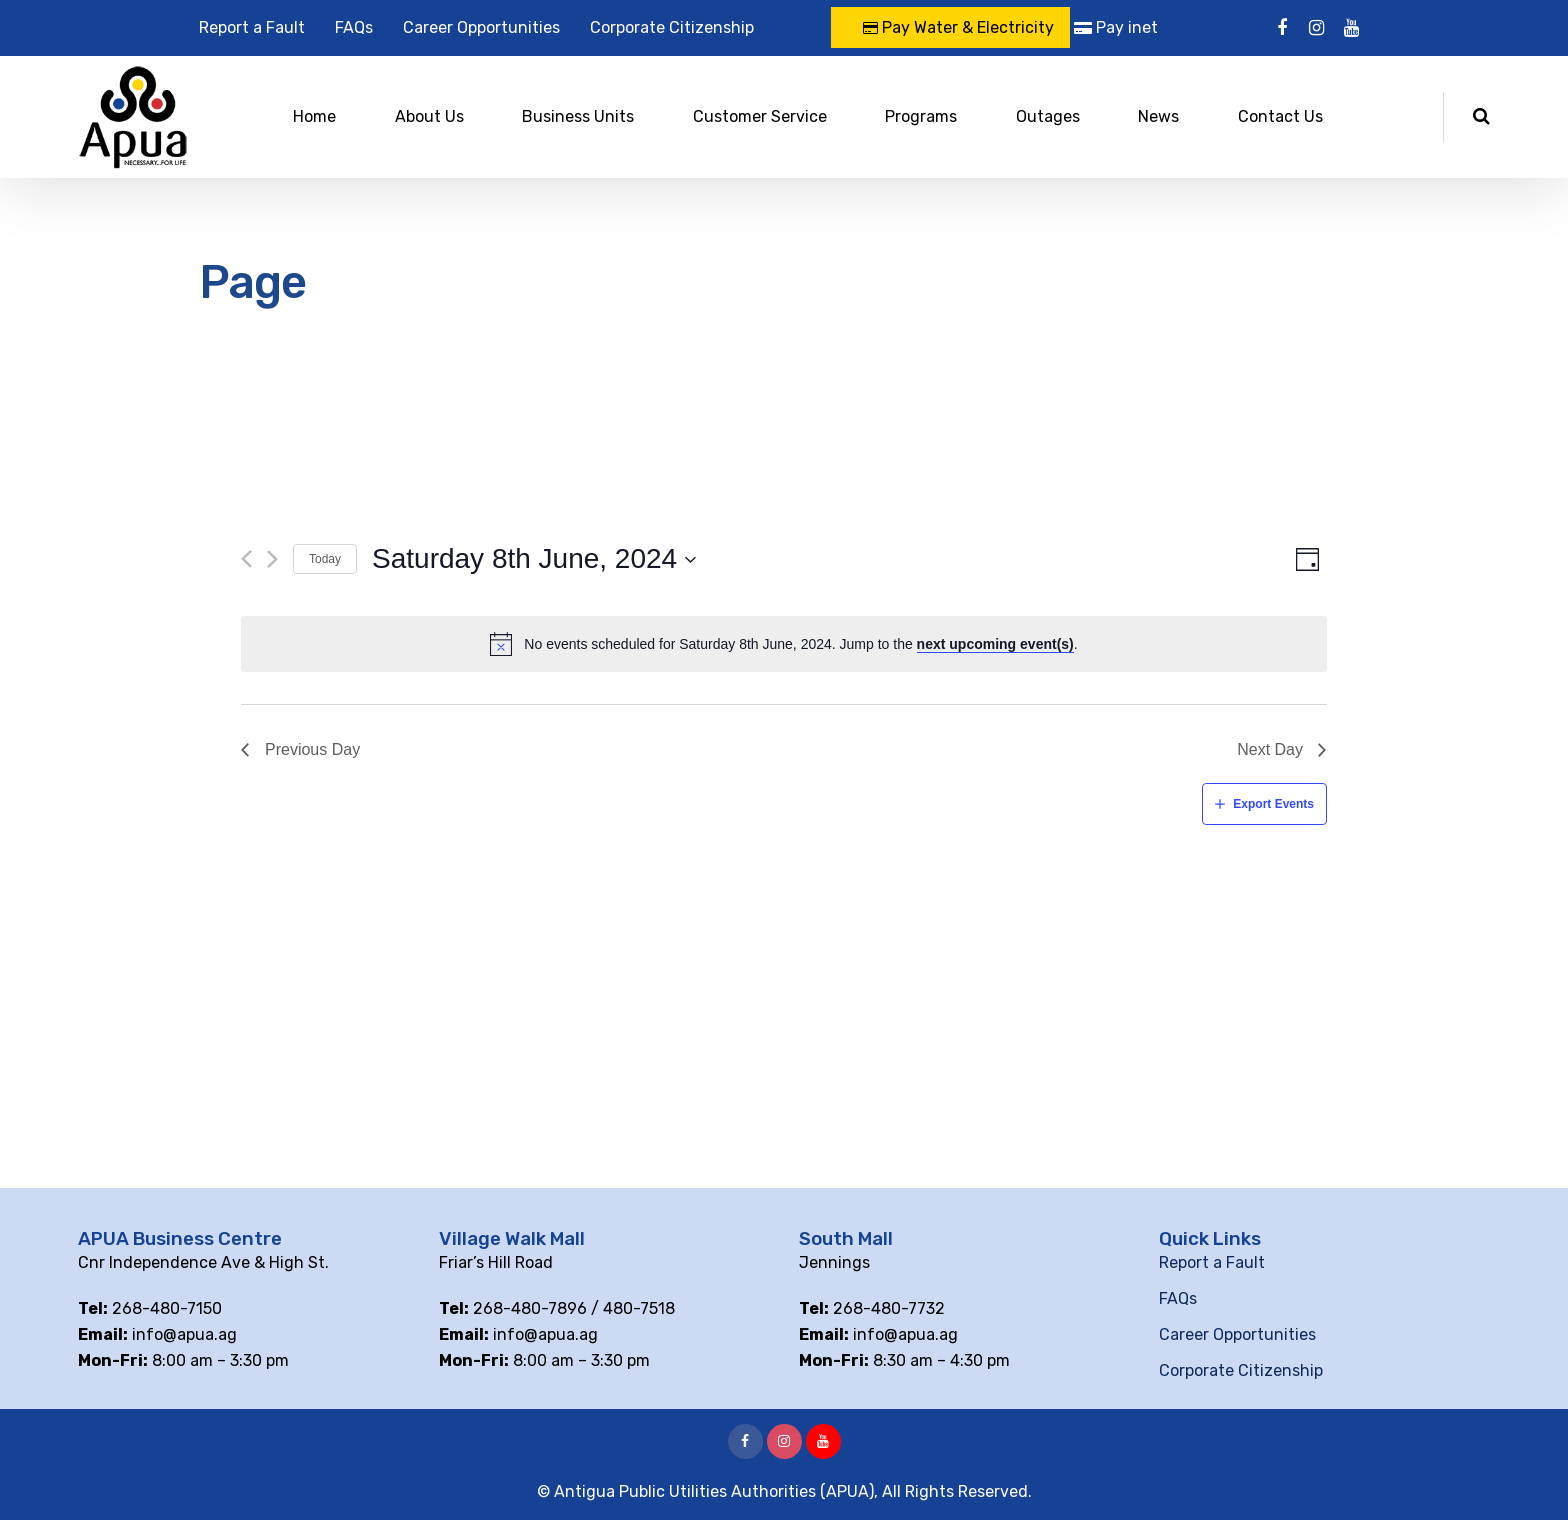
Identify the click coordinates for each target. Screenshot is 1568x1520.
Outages (1048, 116)
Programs (921, 116)
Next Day (1270, 749)
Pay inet (1116, 27)
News (1158, 116)
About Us (429, 116)
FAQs (354, 27)
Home (314, 116)
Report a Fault (252, 27)
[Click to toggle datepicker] (534, 559)
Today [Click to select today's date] (325, 559)
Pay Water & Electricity (958, 27)
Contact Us (1280, 116)
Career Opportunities (481, 27)
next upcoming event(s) (995, 644)
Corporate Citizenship (672, 27)
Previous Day (312, 749)
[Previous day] (246, 559)
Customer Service (760, 116)
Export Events (1273, 804)
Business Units (578, 116)
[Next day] (272, 559)
